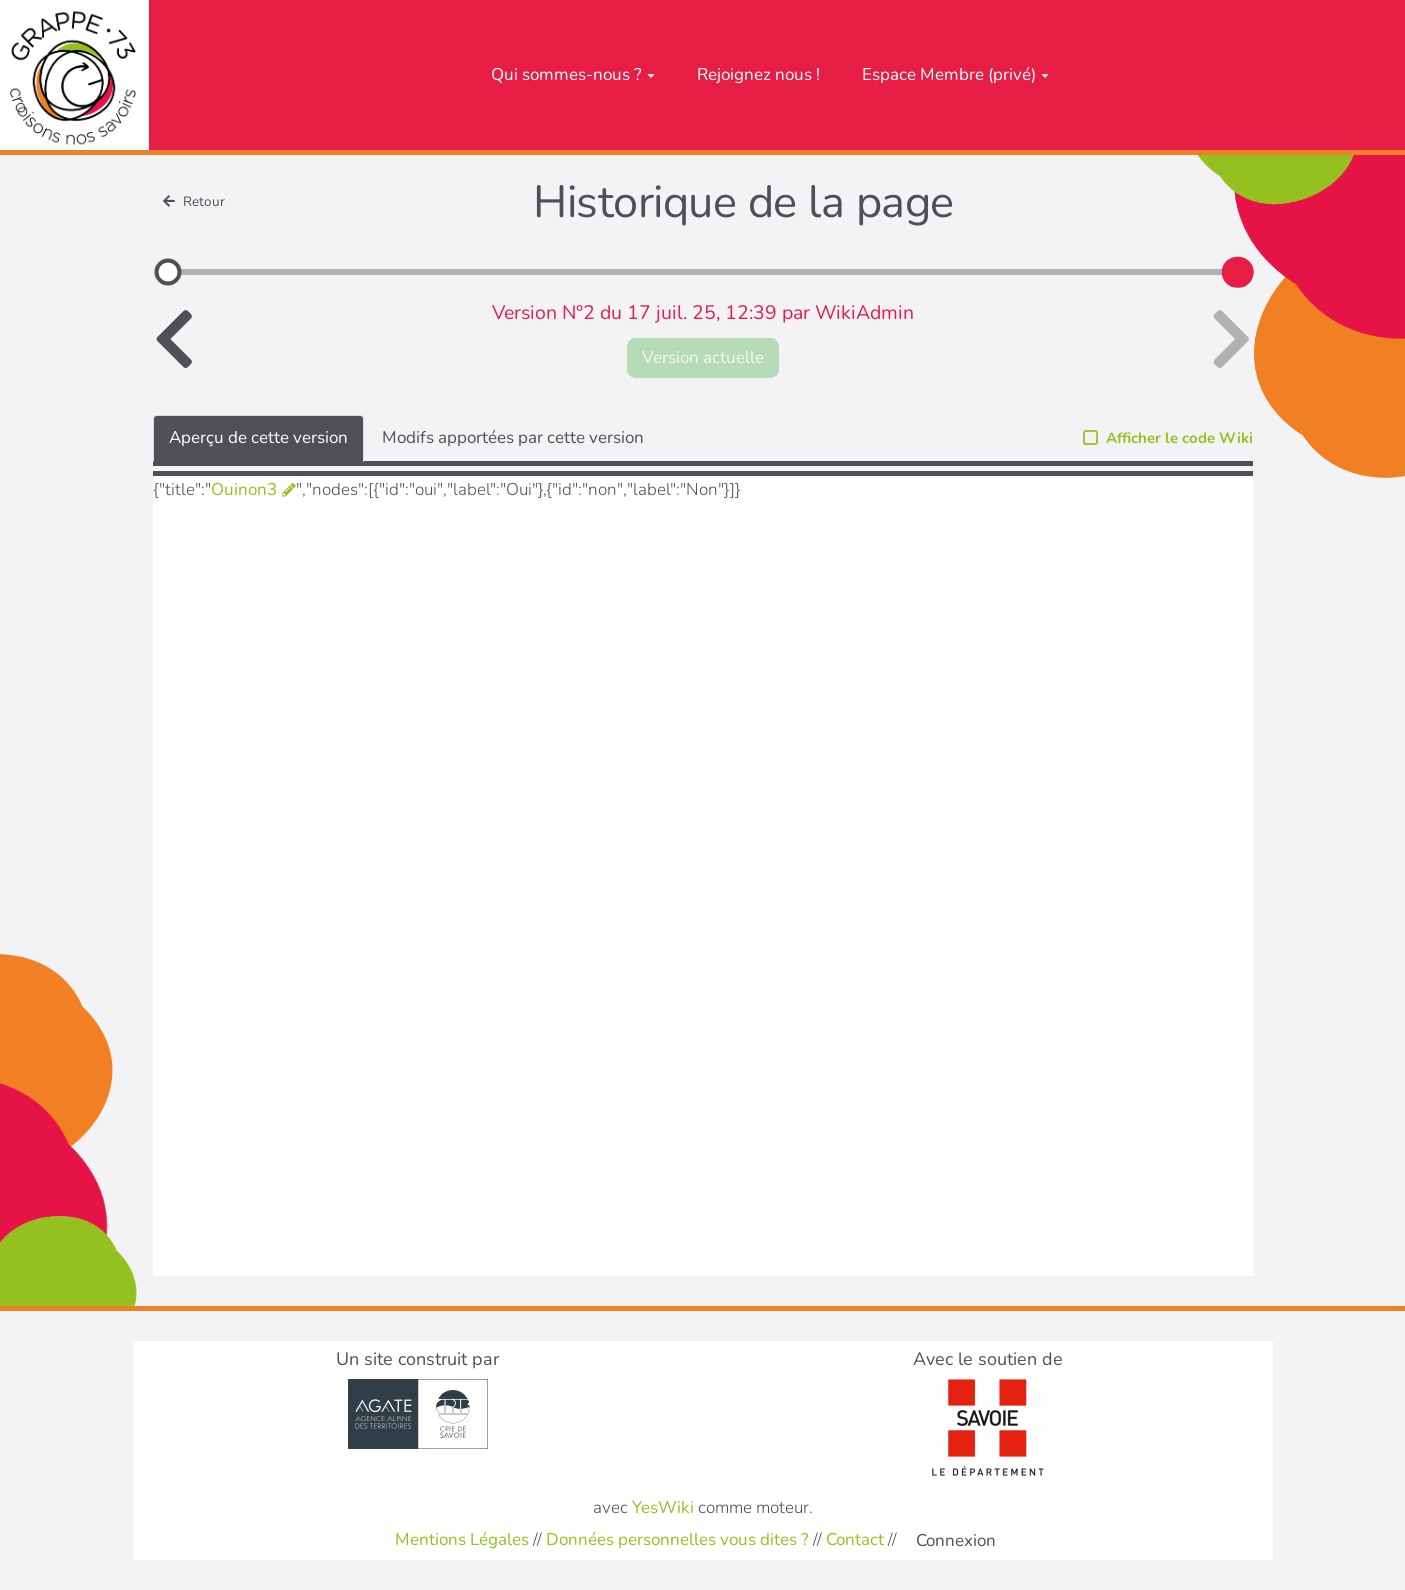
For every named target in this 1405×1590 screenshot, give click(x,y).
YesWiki (663, 1507)
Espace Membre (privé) (955, 74)
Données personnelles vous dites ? (677, 1539)
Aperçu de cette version (258, 437)
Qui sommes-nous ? (573, 74)
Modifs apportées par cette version (513, 437)
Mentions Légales (462, 1539)
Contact (855, 1539)
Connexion (956, 1540)
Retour (194, 201)
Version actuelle (703, 357)
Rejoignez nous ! (758, 74)
